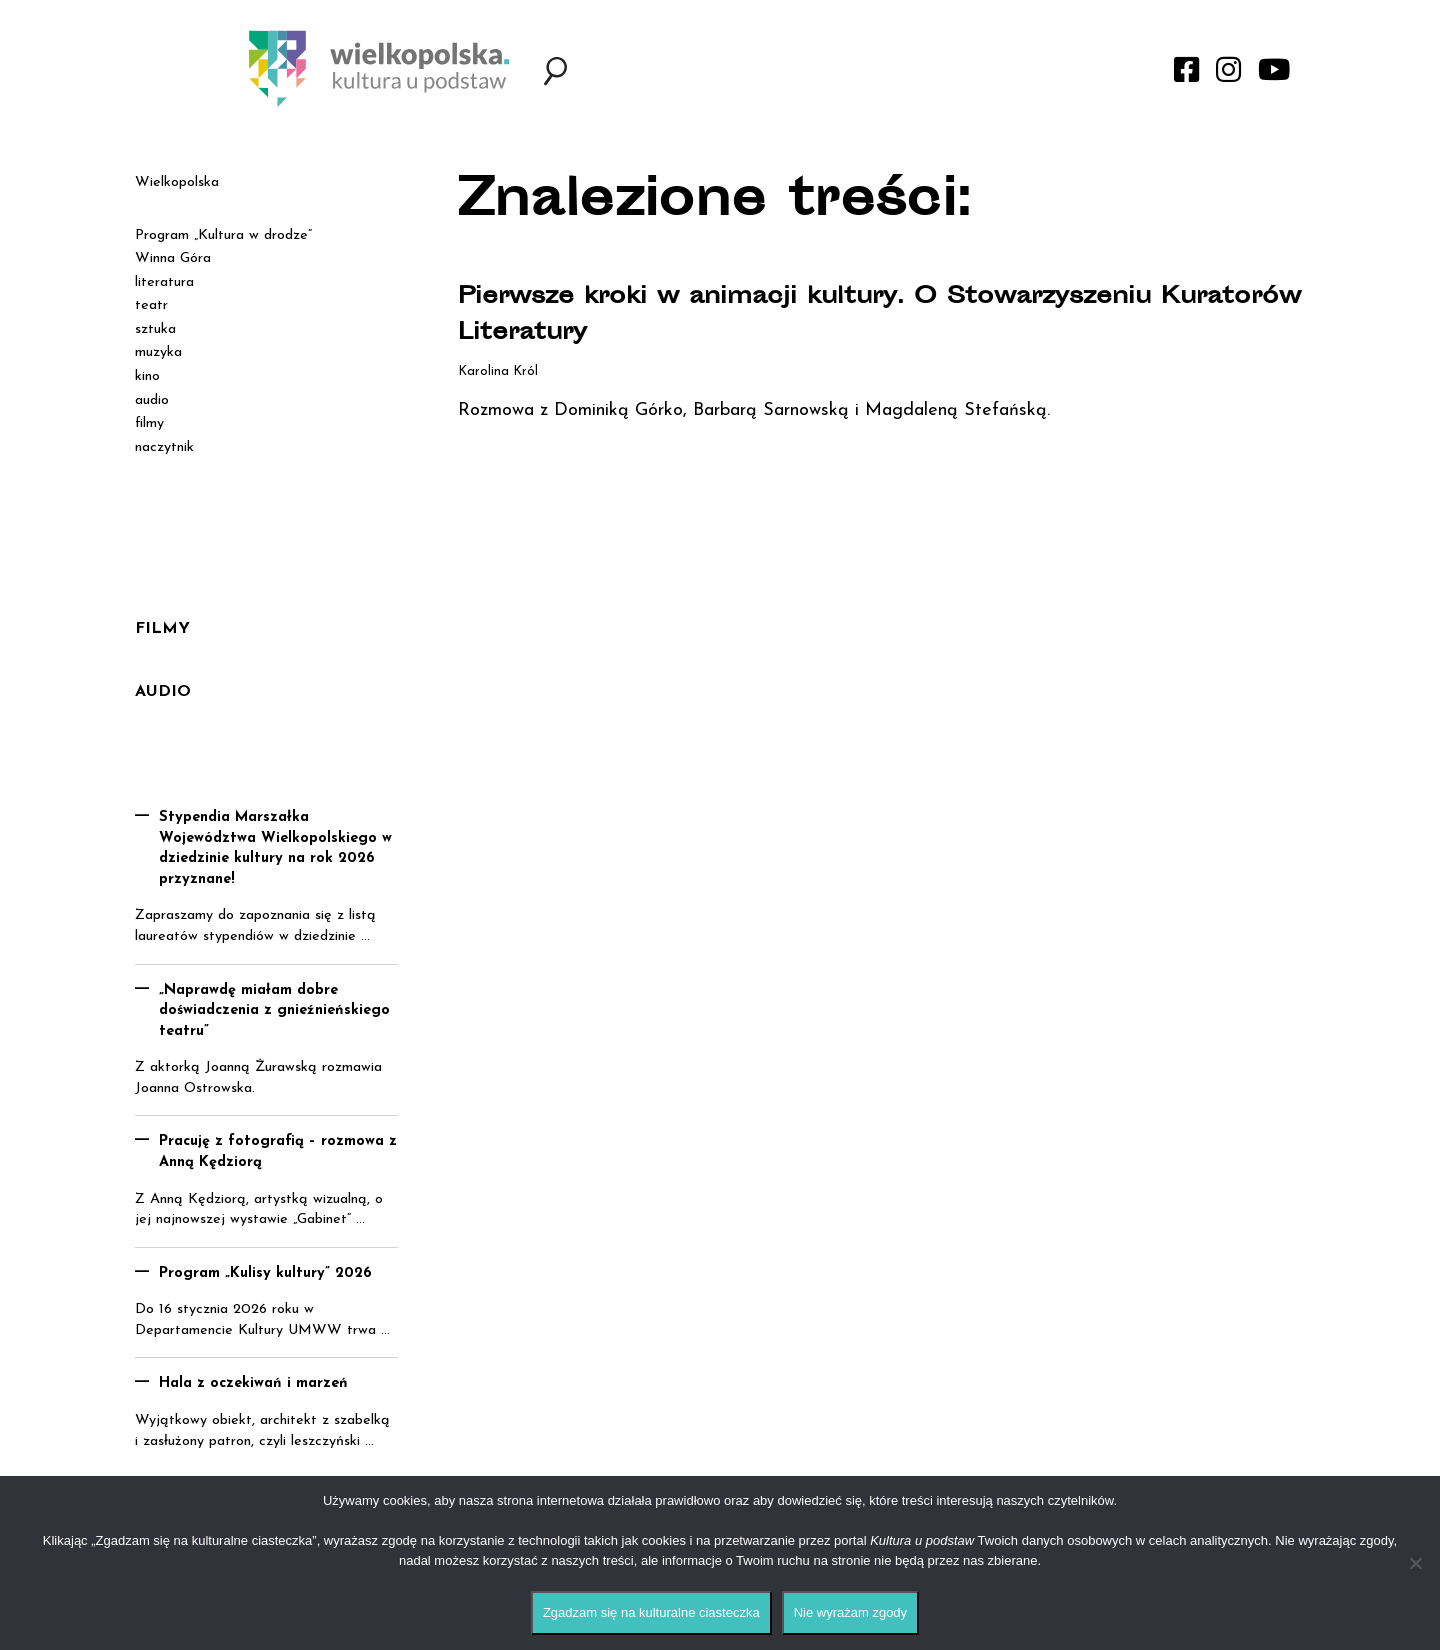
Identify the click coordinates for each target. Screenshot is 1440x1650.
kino (147, 376)
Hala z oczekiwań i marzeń (253, 1383)
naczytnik (164, 447)
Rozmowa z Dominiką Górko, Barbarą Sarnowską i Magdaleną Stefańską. (754, 410)
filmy (149, 423)
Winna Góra (173, 258)
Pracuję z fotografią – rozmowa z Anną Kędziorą (278, 1152)
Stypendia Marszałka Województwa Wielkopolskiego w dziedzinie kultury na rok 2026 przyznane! (275, 848)
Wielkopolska (177, 182)
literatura (164, 282)
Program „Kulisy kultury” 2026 (265, 1273)
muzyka (158, 352)
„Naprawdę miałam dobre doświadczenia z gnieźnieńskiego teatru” (274, 1011)
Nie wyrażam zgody (850, 1612)
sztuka (155, 329)
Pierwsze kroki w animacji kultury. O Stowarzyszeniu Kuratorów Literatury (867, 315)
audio (152, 400)
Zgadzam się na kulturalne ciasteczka (651, 1612)
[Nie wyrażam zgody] (1415, 1563)
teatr (151, 305)
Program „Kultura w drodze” (223, 235)
